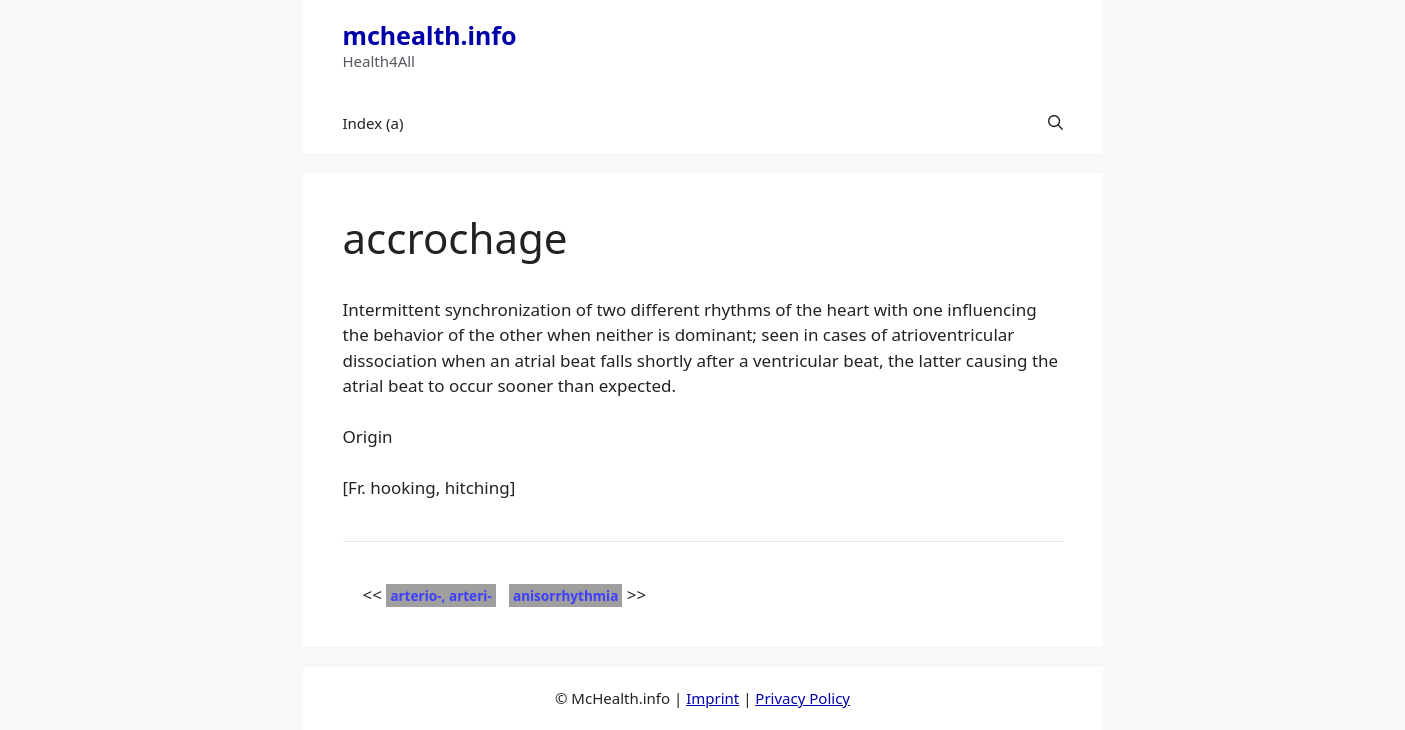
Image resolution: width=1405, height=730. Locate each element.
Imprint (712, 698)
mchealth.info (430, 35)
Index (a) (373, 123)
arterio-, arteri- (440, 595)
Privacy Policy (802, 698)
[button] (1055, 123)
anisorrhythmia (565, 595)
